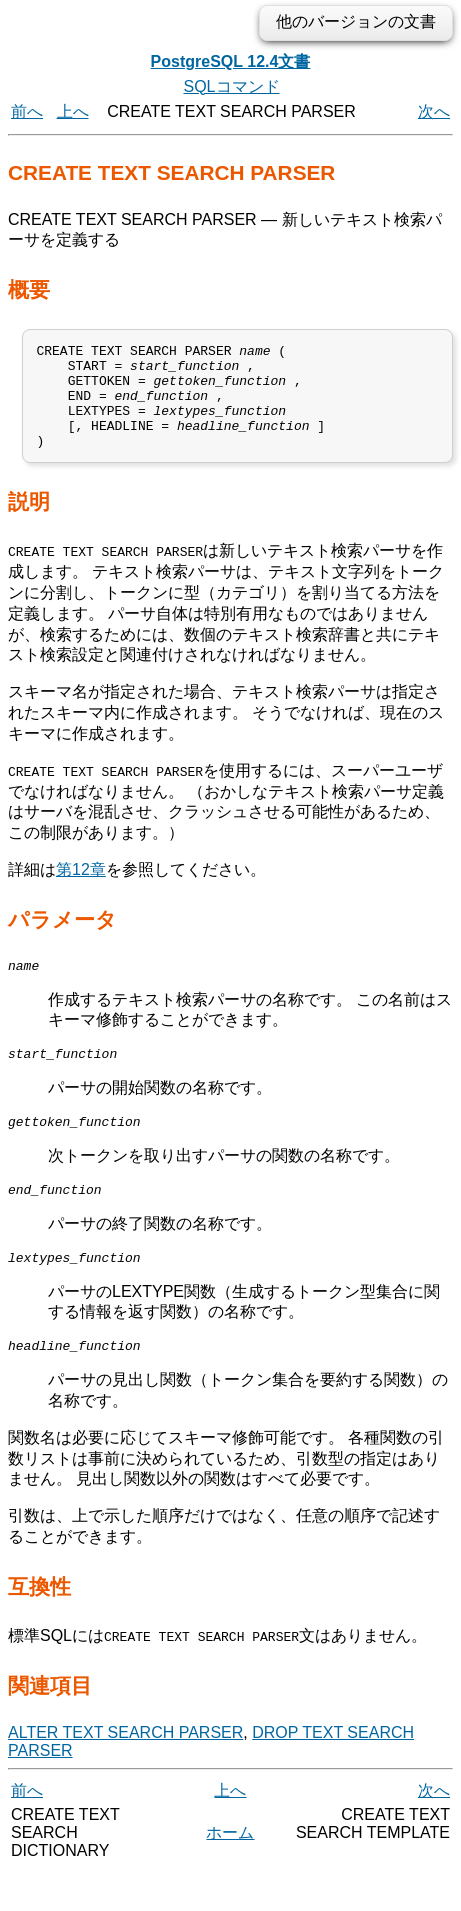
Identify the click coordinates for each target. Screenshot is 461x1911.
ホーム (230, 1871)
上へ (73, 111)
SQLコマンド (231, 86)
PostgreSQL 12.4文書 (231, 61)
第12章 (81, 890)
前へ (27, 111)
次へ (434, 111)
